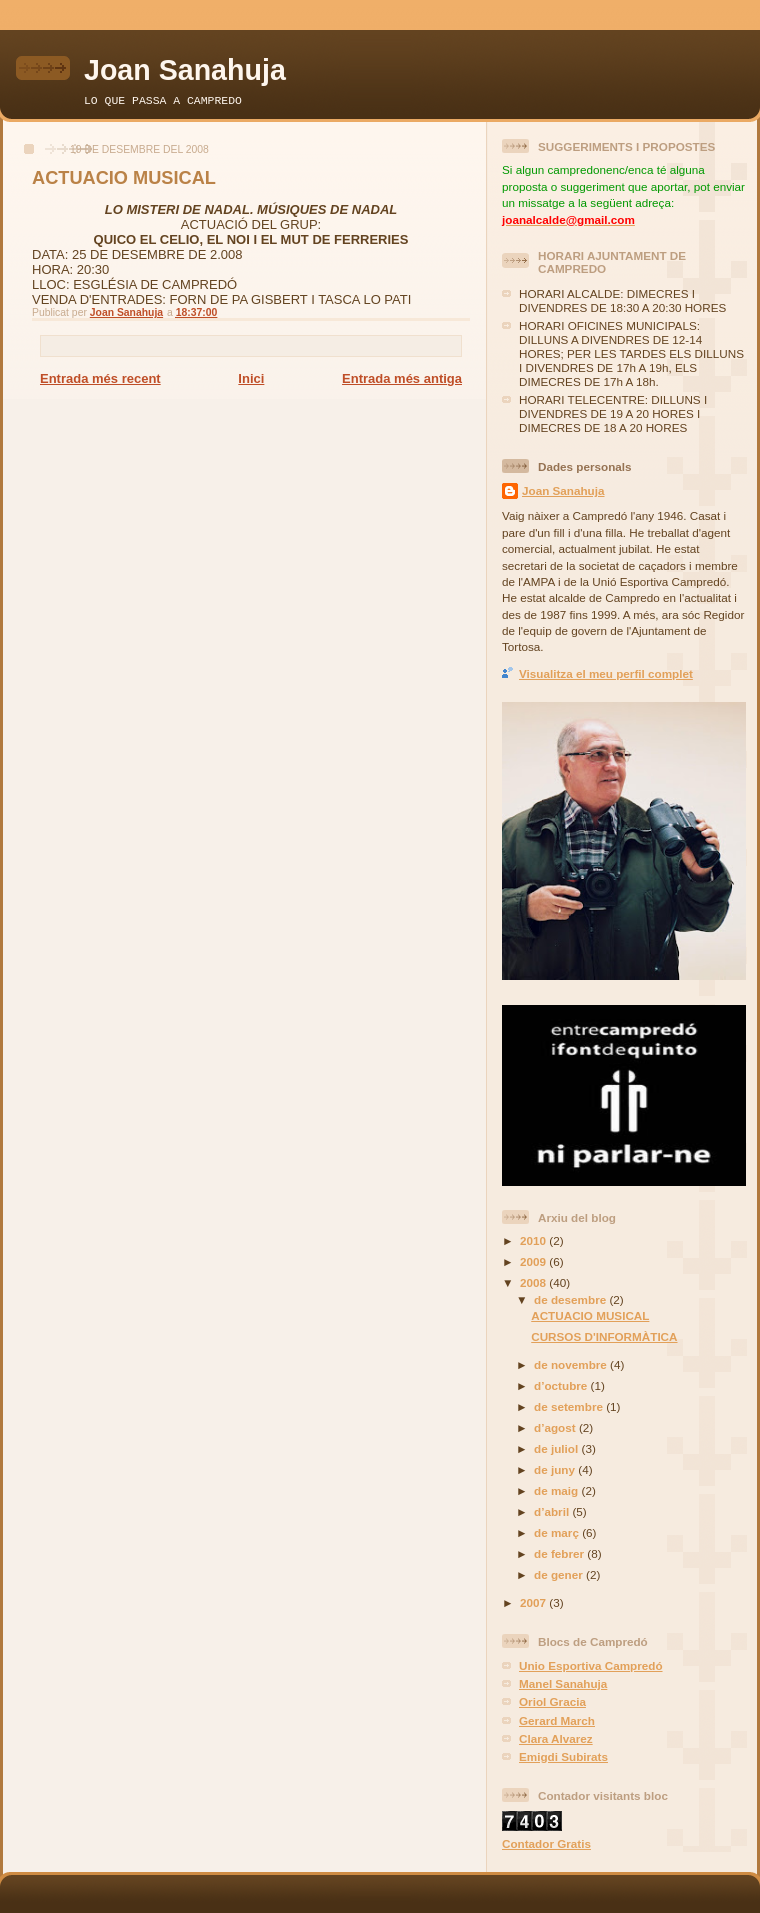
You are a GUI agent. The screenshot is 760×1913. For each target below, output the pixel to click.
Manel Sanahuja (563, 1683)
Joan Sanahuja (185, 70)
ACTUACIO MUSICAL (590, 1315)
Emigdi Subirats (563, 1756)
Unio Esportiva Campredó (591, 1665)
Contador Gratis (546, 1843)
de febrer (560, 1553)
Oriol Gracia (552, 1701)
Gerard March (557, 1720)
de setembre (570, 1406)
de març (558, 1532)
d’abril (553, 1511)
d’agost (556, 1427)
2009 (534, 1261)
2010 (534, 1240)
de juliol (557, 1448)
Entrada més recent (100, 378)
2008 (534, 1282)
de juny (556, 1469)
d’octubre (562, 1385)
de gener (560, 1574)
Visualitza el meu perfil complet (606, 673)
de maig (557, 1490)
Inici (251, 378)
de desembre (571, 1299)
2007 (534, 1602)
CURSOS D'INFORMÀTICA (604, 1336)
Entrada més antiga (402, 378)
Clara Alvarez (556, 1738)
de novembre (572, 1364)
